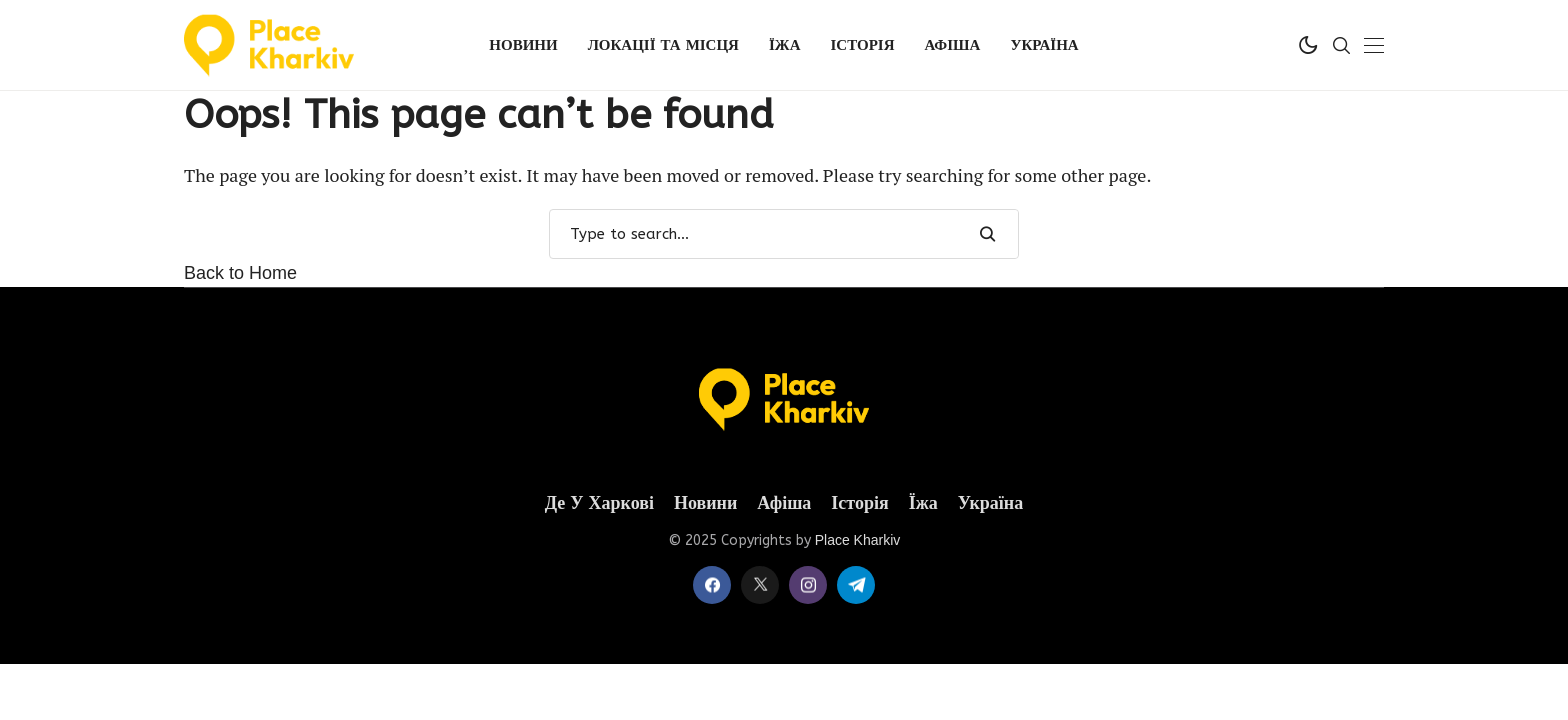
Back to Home (240, 273)
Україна (991, 503)
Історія (859, 503)
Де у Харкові (599, 503)
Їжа (923, 503)
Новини (705, 503)
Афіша (784, 503)
